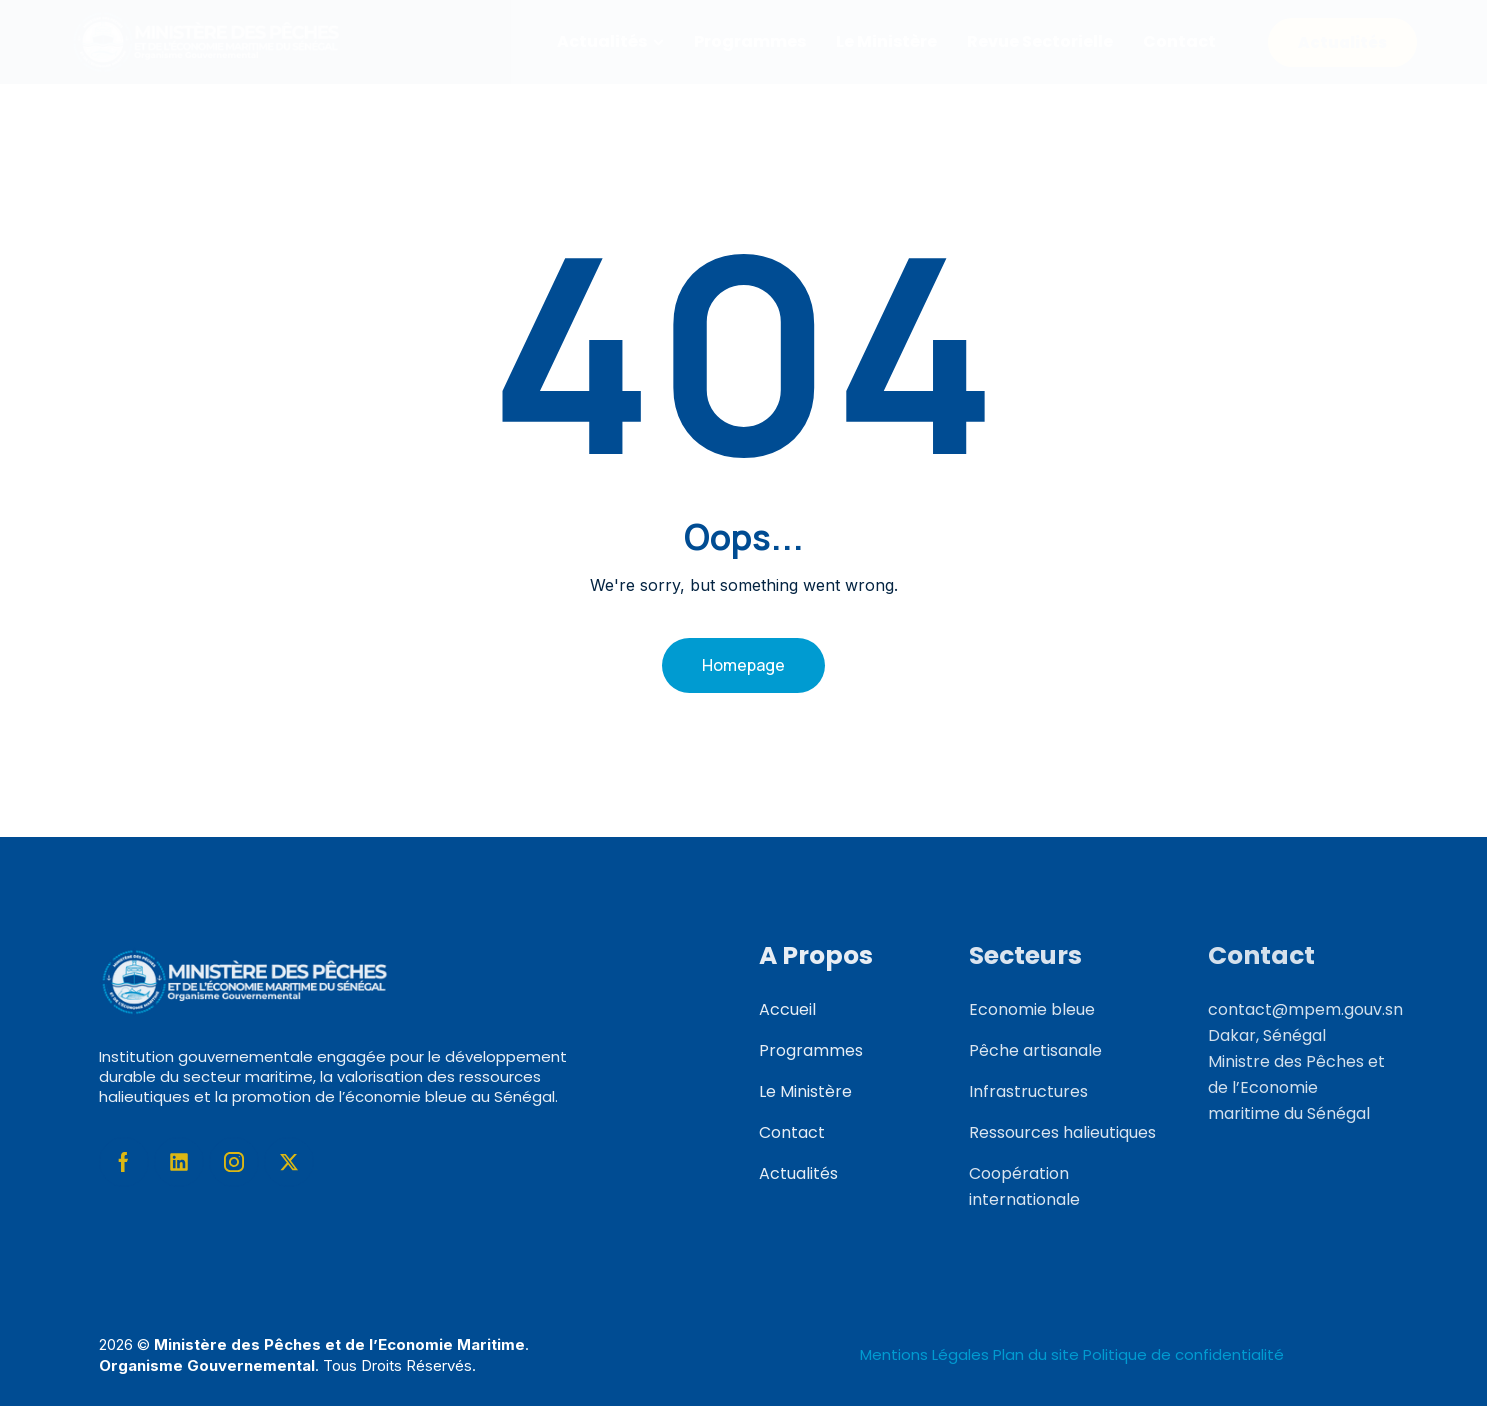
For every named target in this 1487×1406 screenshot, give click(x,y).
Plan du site (1036, 1354)
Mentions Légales (926, 1354)
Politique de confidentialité (1183, 1354)
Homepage (743, 665)
